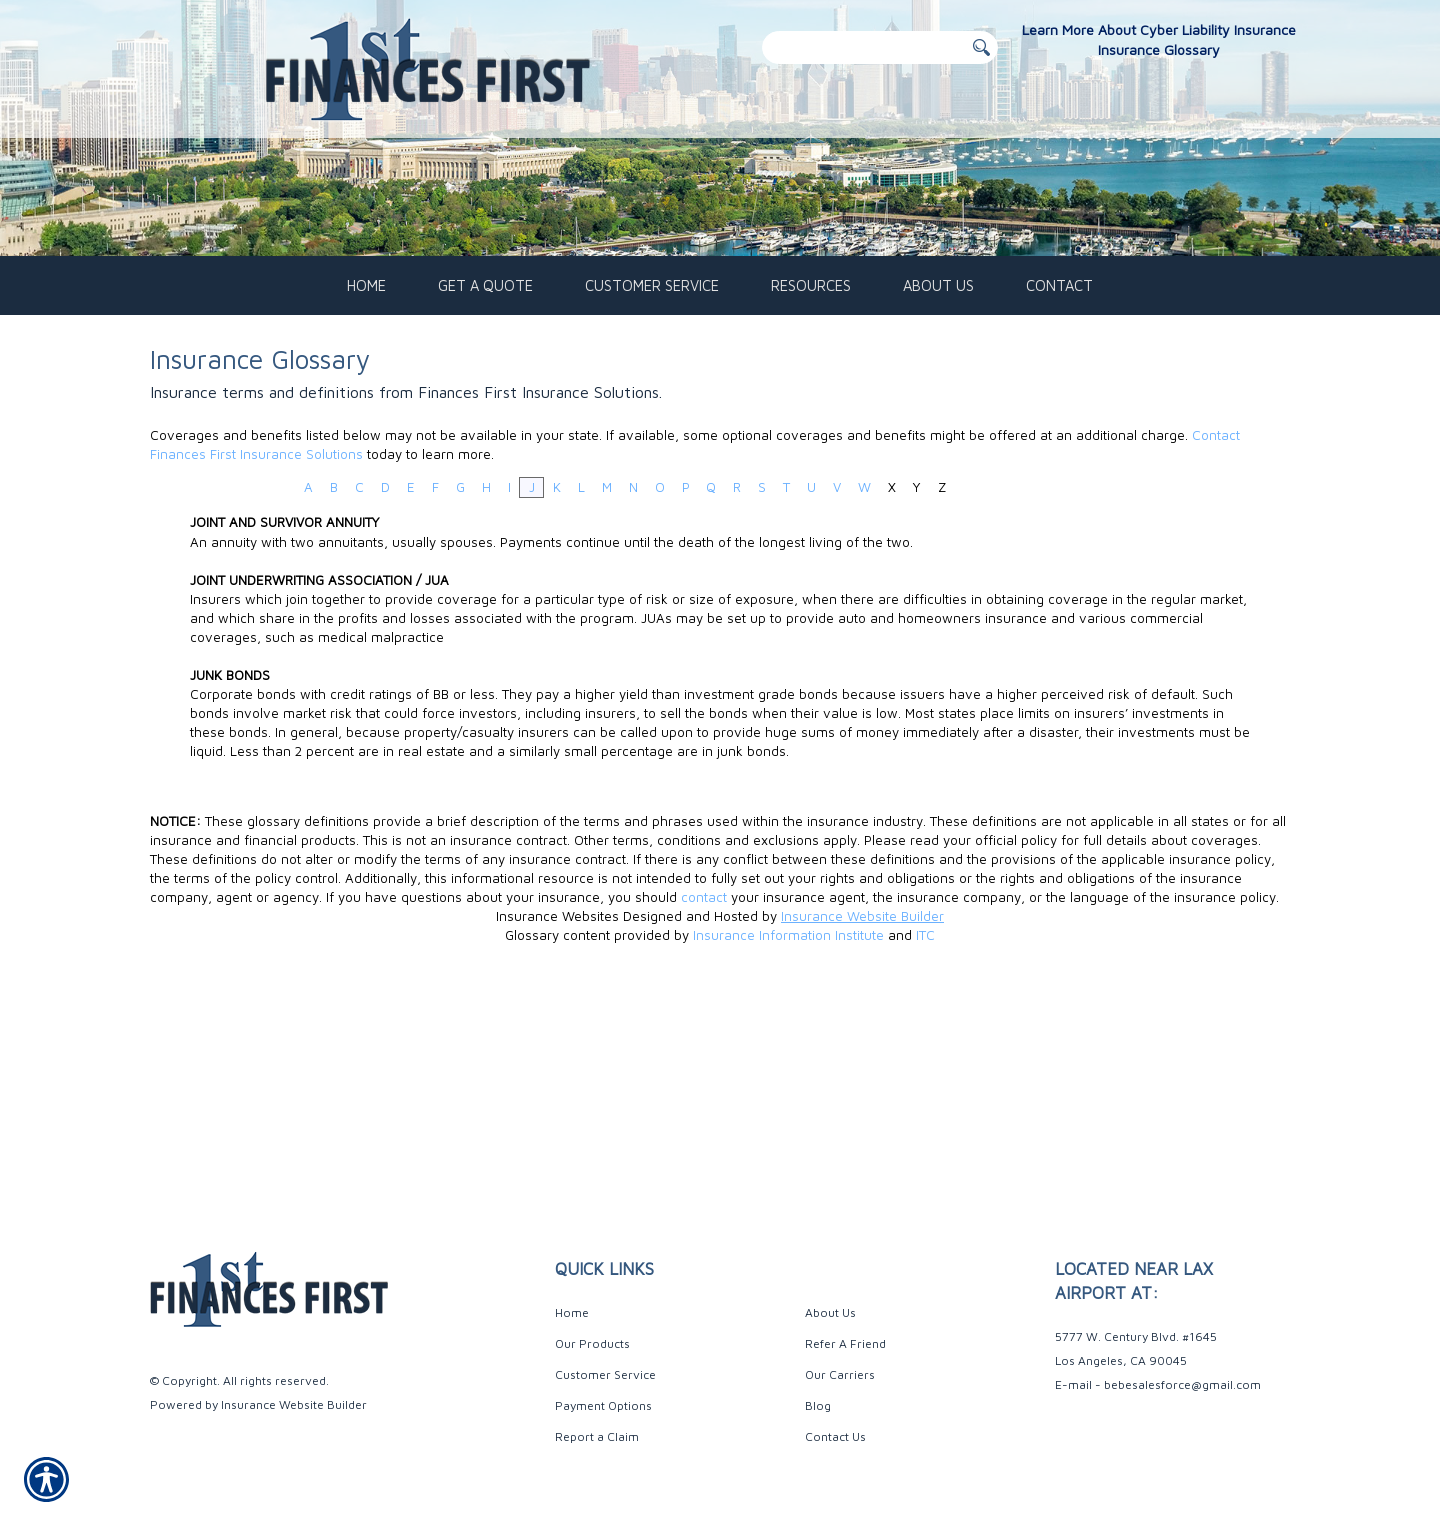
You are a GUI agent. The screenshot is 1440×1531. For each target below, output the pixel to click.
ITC (925, 1140)
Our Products (592, 1343)
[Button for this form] (982, 48)
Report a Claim (597, 1436)
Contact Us (835, 1436)
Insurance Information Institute (788, 1140)
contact (704, 1102)
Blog (818, 1405)
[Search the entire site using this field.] (863, 47)
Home (572, 1312)
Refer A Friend (845, 1343)
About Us (830, 1312)
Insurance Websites (557, 1121)
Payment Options (603, 1405)
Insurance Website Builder (862, 1121)
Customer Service (605, 1374)
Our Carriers (840, 1374)
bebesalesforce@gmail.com (1182, 1384)
